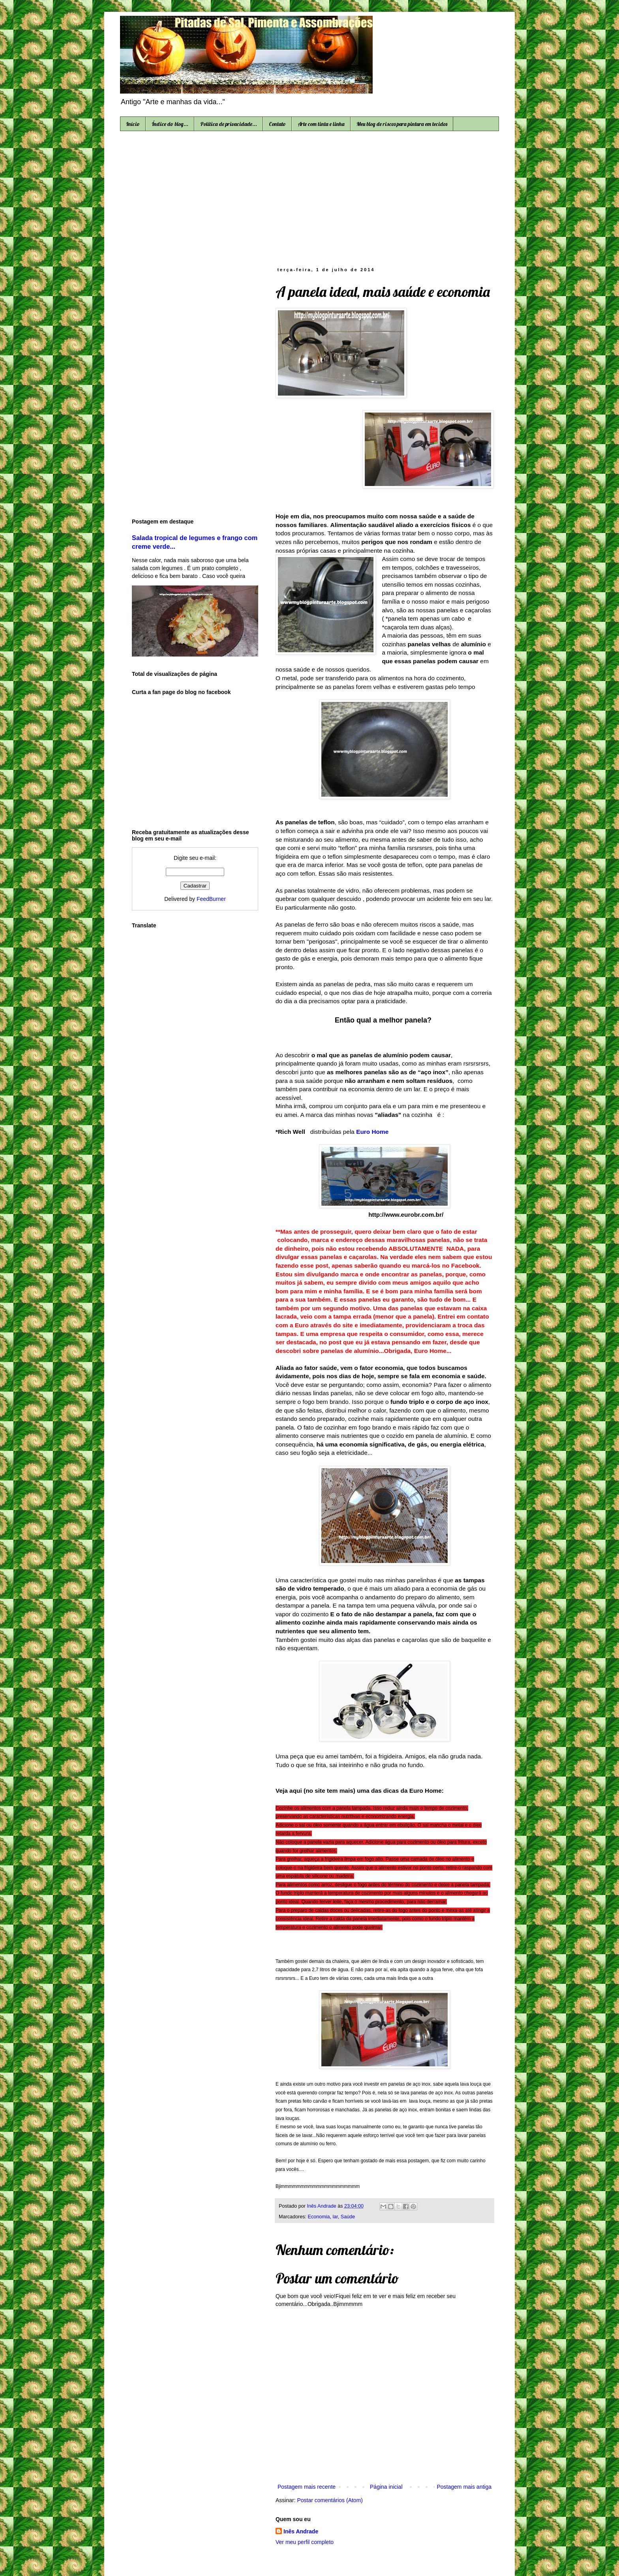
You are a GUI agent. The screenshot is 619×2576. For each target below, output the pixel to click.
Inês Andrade (300, 2531)
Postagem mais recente (307, 2487)
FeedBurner (211, 899)
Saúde (348, 2217)
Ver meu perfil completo (305, 2542)
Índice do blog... (170, 124)
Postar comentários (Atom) (330, 2500)
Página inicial (386, 2487)
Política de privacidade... (228, 124)
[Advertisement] (309, 198)
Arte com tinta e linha (321, 124)
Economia (319, 2217)
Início (133, 124)
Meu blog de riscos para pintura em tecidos (401, 124)
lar (335, 2217)
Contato (277, 124)
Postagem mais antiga (464, 2487)
